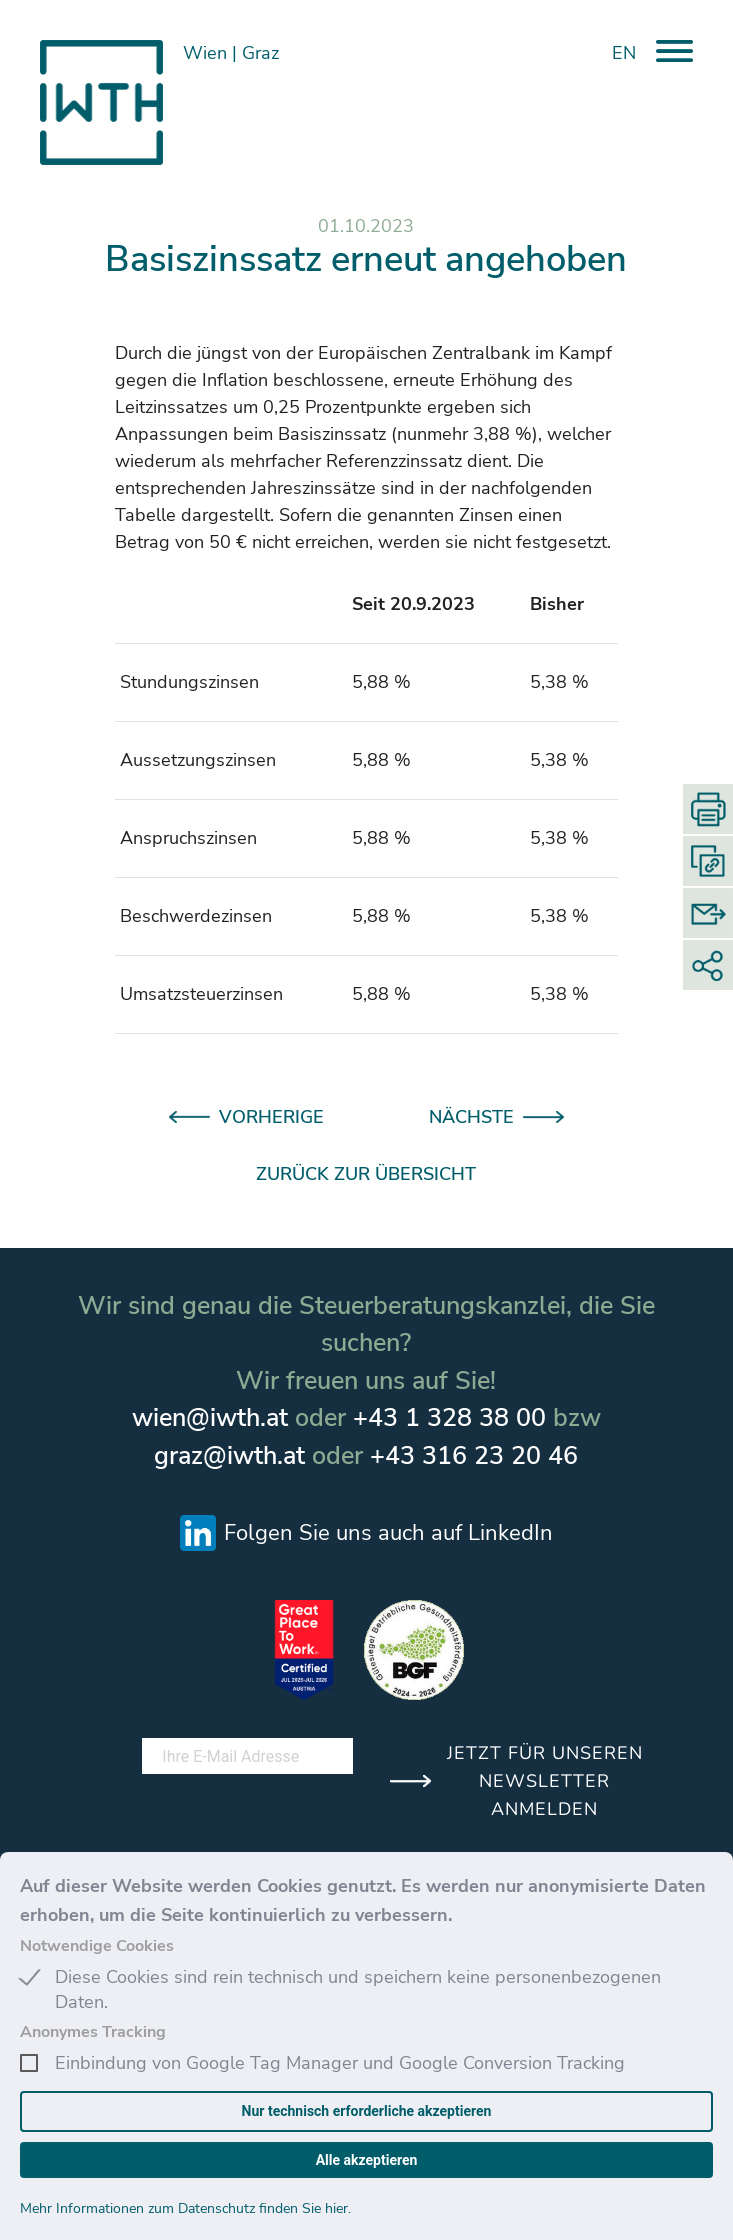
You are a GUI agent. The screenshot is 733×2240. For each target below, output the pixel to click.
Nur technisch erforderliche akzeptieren (367, 2111)
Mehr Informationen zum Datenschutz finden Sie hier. (185, 2208)
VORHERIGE (271, 1117)
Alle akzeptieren (367, 2160)
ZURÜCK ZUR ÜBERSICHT (366, 1174)
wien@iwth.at (210, 1418)
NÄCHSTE (471, 1117)
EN (624, 53)
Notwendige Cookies (97, 1946)
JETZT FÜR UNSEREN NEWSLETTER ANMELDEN (545, 1781)
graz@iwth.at (229, 1456)
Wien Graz (233, 53)
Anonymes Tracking (93, 2032)
